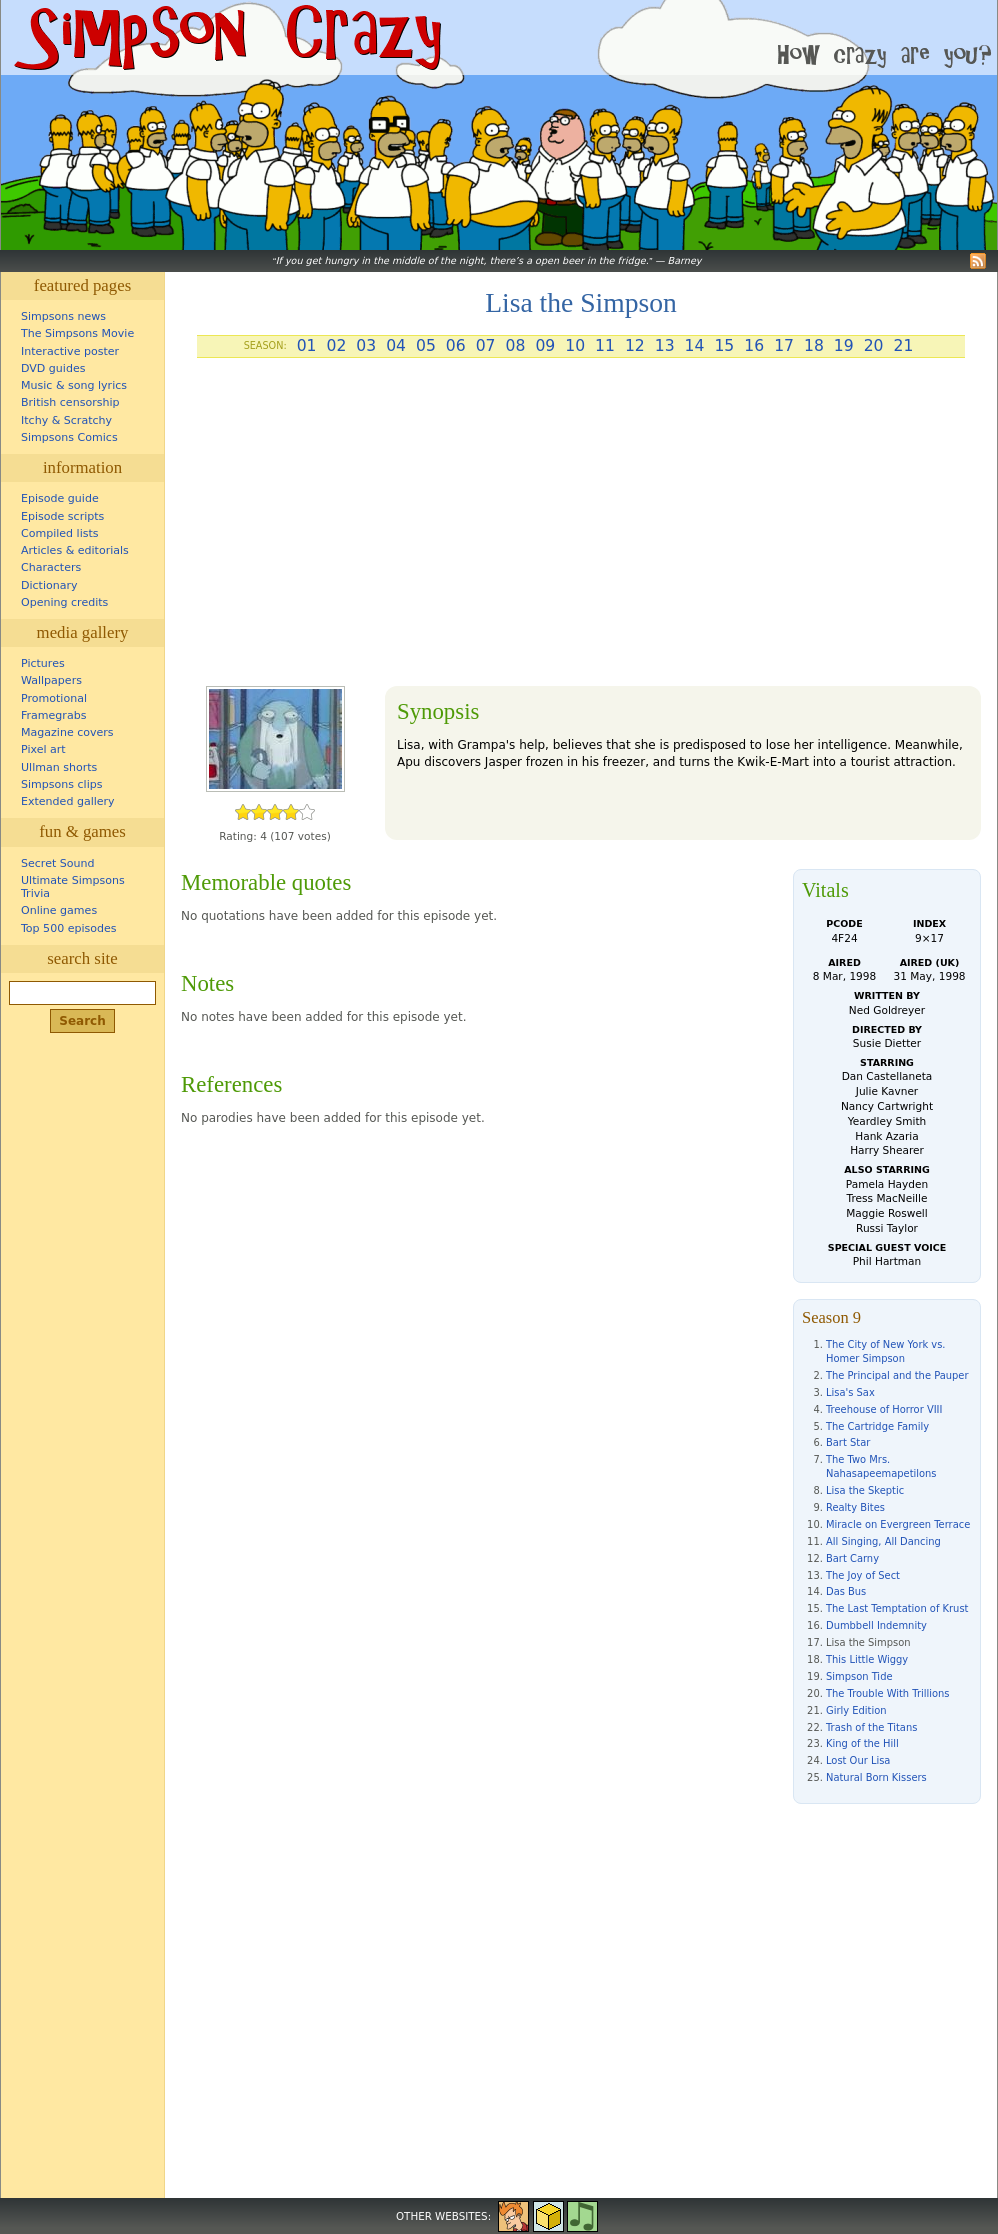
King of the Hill (862, 1743)
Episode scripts (62, 516)
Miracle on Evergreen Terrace (898, 1524)
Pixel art (43, 749)
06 (456, 346)
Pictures (43, 663)
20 (874, 346)
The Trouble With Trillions (887, 1693)
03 (366, 346)
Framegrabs (53, 715)
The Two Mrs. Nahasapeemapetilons (881, 1466)
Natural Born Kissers (876, 1777)
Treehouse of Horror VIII (884, 1409)
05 (426, 346)
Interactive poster (70, 351)
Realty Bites (855, 1507)
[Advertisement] (581, 530)
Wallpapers (51, 680)
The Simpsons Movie (77, 333)
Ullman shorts (59, 767)
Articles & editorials (75, 550)
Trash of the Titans (871, 1727)
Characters (51, 567)
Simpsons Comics (69, 437)
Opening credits (64, 602)
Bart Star (848, 1442)
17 (784, 346)
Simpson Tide (859, 1676)
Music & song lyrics (74, 385)
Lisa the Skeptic (865, 1490)
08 (516, 346)
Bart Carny (852, 1558)
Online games (59, 910)
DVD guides (53, 368)
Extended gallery (68, 801)
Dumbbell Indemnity (876, 1625)
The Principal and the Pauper (897, 1375)
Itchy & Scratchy (66, 420)
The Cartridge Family (877, 1426)
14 (695, 346)
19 (844, 346)
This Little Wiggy (867, 1659)
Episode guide (60, 498)
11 (605, 346)
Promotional (54, 698)
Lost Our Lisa (858, 1760)
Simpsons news (63, 316)
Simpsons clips (62, 784)
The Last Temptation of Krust (897, 1608)
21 (904, 346)
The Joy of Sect (863, 1575)
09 (545, 346)
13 (665, 346)
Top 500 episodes (69, 928)
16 (754, 346)
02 (336, 346)
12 (635, 346)
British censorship (70, 402)
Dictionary (49, 585)
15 (724, 346)
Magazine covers (67, 732)
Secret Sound (58, 863)
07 (486, 346)
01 (307, 346)
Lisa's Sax (850, 1392)
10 (575, 346)
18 (814, 346)
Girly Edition (856, 1710)
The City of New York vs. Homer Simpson (886, 1351)
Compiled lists (60, 533)
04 (396, 346)
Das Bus (846, 1591)
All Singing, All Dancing (883, 1541)
